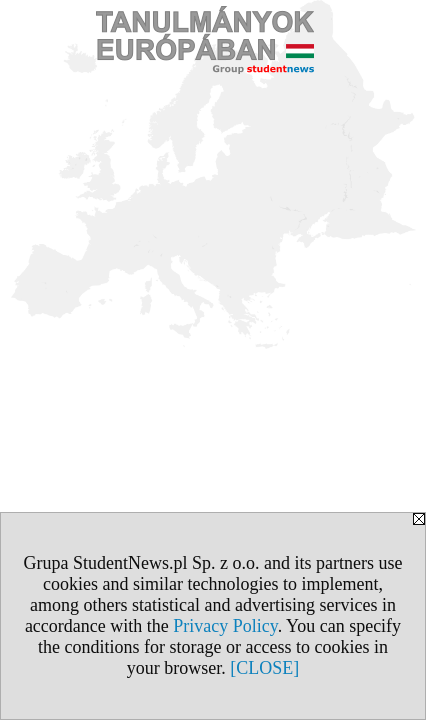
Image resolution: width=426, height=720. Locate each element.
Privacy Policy (225, 626)
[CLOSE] (264, 668)
